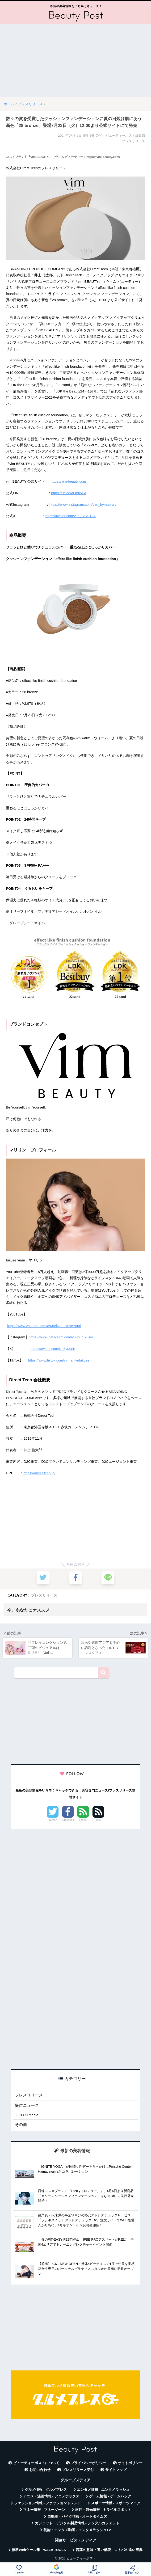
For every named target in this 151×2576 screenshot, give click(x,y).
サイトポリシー (130, 2463)
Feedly (83, 1819)
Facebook (68, 1819)
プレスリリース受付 (78, 2470)
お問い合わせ (39, 2470)
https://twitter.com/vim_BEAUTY (71, 516)
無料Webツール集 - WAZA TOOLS (39, 2550)
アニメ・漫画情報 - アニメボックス (51, 2496)
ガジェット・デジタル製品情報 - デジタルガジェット (77, 2523)
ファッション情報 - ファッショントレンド (47, 2503)
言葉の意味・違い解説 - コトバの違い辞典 (109, 2550)
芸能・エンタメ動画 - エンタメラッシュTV (77, 2530)
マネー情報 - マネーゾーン (44, 2510)
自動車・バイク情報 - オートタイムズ (77, 2516)
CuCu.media (28, 2115)
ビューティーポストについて (36, 2463)
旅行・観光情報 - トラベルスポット (103, 2510)
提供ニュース (27, 2105)
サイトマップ (115, 2470)
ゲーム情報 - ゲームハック (110, 2496)
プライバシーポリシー (88, 2463)
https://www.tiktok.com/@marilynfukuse (58, 1360)
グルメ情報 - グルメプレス (46, 2490)
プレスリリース (44, 1595)
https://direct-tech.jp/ (39, 1473)
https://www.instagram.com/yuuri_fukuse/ (61, 1337)
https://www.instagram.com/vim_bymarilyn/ (82, 504)
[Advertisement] (75, 61)
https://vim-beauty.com (68, 481)
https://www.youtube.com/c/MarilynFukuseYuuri (44, 1326)
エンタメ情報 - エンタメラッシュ (103, 2490)
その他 (21, 2124)
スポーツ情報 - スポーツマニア (115, 2503)
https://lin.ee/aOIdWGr (68, 493)
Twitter (53, 1819)
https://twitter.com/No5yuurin (52, 1349)
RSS (98, 1819)
